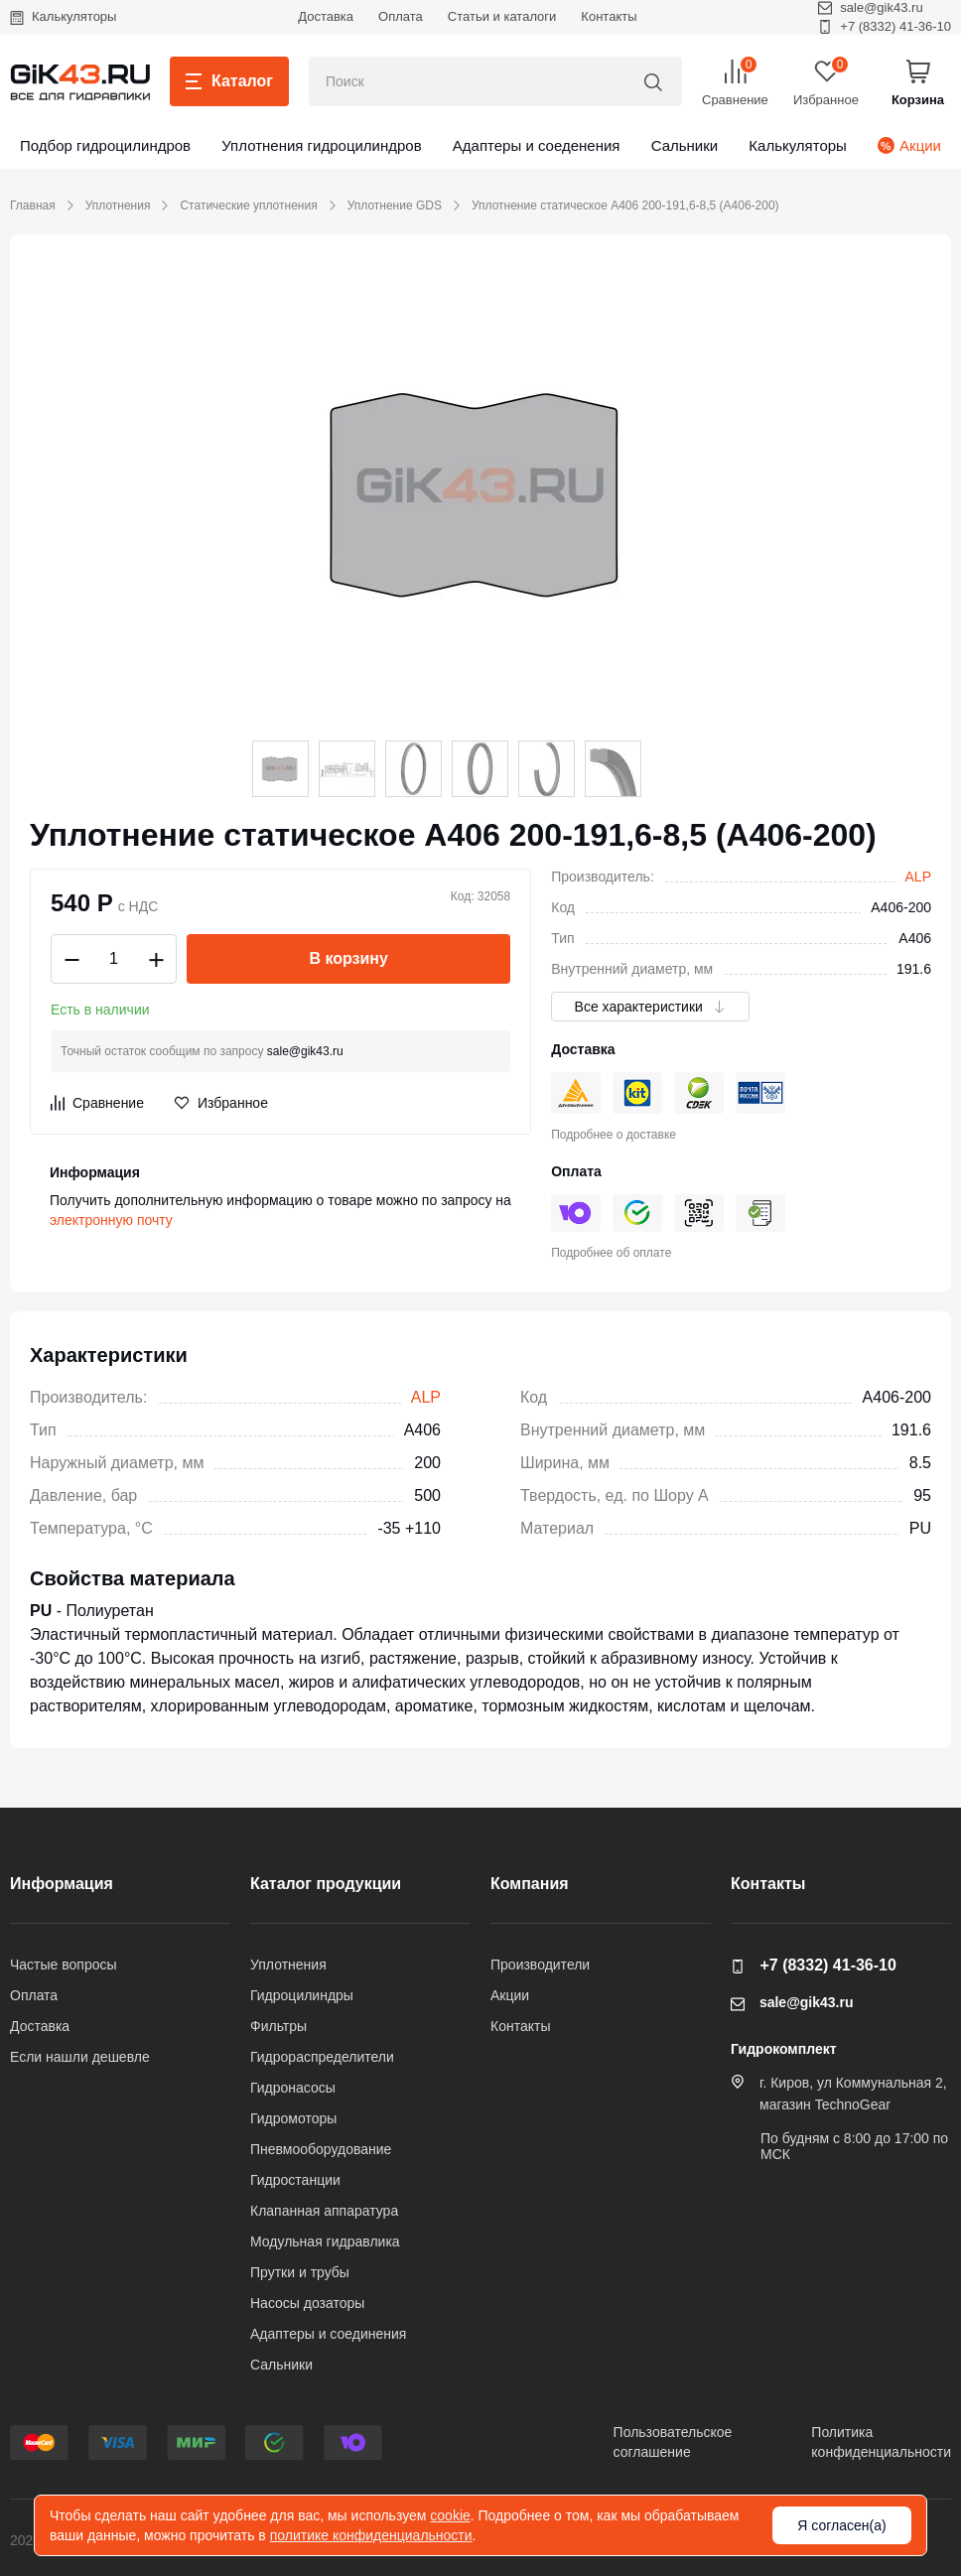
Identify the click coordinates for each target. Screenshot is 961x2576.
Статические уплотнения (248, 205)
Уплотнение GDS (394, 205)
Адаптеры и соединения (328, 2334)
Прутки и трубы (299, 2272)
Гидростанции (295, 2180)
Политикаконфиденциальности (881, 2442)
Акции (909, 145)
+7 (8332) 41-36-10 (884, 26)
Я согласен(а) (841, 2525)
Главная (33, 205)
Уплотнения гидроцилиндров (321, 145)
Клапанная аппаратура (324, 2211)
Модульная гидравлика (325, 2241)
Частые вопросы (63, 1964)
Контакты (608, 16)
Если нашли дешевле (80, 2057)
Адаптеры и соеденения (536, 145)
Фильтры (278, 2026)
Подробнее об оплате (611, 1253)
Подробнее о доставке (613, 1135)
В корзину (348, 958)
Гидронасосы (293, 2088)
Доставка (325, 16)
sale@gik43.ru (305, 1051)
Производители (540, 1964)
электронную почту (111, 1220)
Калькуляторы (63, 16)
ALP (918, 876)
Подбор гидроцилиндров (105, 145)
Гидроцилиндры (301, 1995)
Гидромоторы (293, 2118)
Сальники (685, 145)
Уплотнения (118, 205)
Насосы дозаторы (307, 2303)
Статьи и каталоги (502, 16)
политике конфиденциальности (371, 2535)
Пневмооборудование (320, 2149)
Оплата (400, 16)
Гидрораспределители (322, 2057)
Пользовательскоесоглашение (673, 2442)
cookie (450, 2515)
